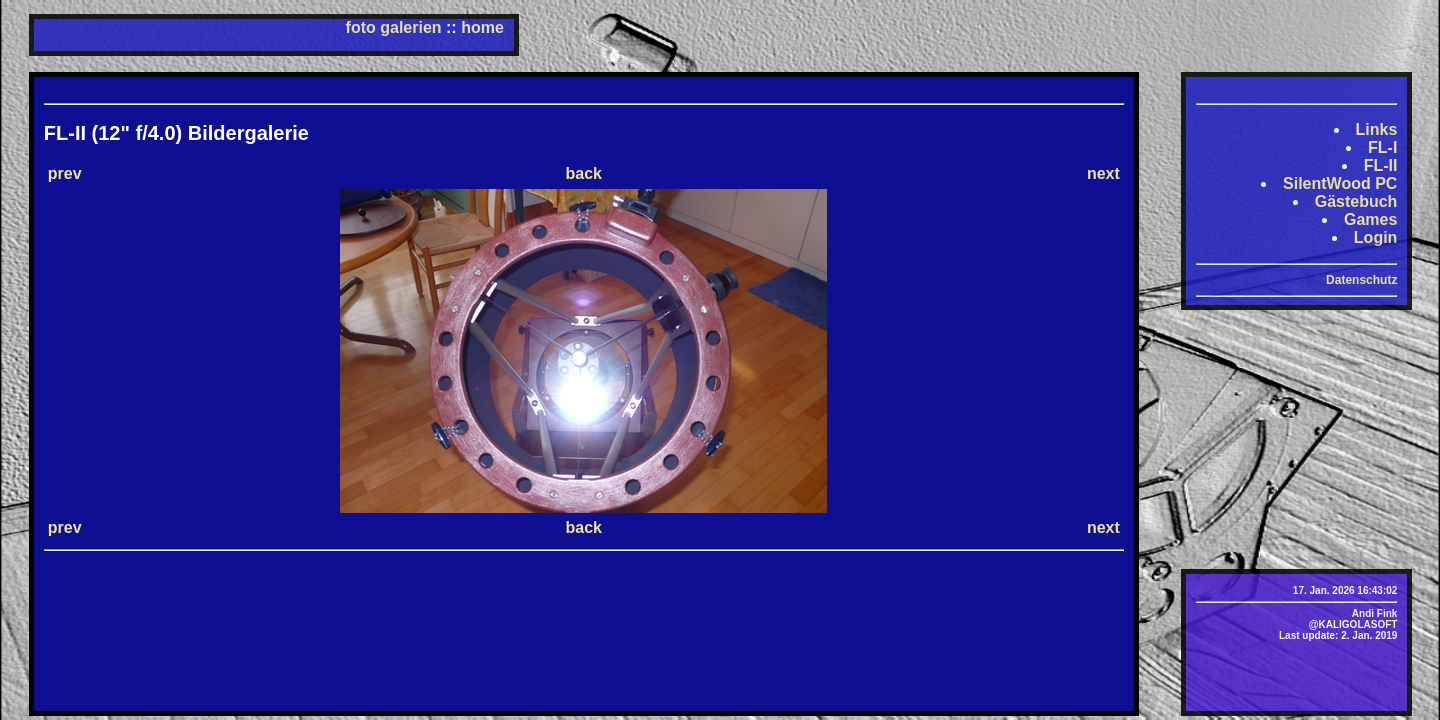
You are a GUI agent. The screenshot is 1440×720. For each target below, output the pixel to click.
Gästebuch (1356, 201)
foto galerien (394, 27)
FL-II (1381, 165)
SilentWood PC (1340, 183)
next (1103, 173)
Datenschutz (1361, 280)
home (482, 27)
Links (1377, 129)
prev (65, 173)
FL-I (1382, 147)
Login (1376, 237)
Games (1370, 219)
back (584, 173)
